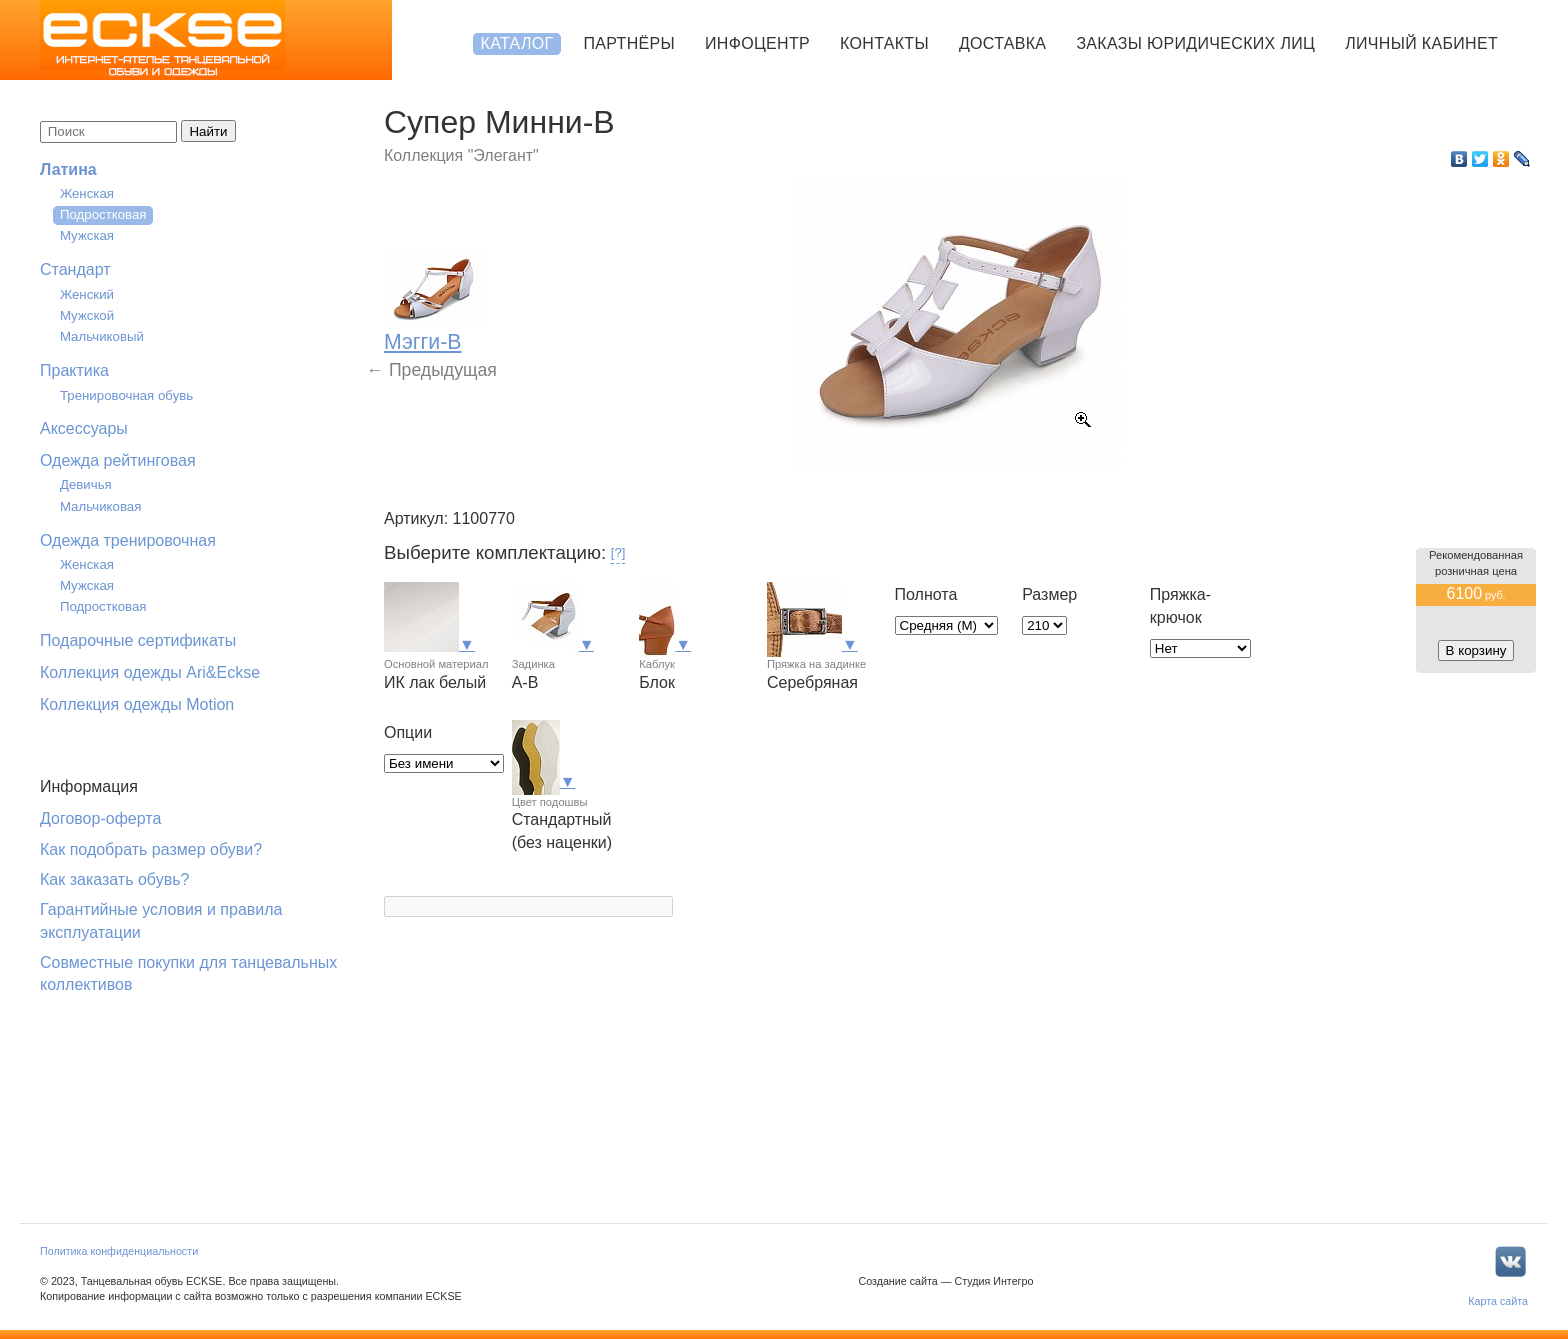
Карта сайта (1498, 1301)
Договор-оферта (100, 818)
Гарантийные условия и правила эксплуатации (161, 920)
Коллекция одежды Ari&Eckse (150, 672)
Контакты (884, 43)
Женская (87, 193)
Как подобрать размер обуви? (151, 849)
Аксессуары (84, 428)
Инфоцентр (757, 43)
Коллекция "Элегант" (461, 155)
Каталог (517, 43)
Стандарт (75, 269)
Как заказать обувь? (114, 879)
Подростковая (103, 214)
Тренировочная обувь (126, 395)
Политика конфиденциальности (119, 1251)
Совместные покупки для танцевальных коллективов (188, 973)
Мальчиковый (102, 336)
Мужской (87, 315)
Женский (87, 294)
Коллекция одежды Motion (137, 704)
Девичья (86, 484)
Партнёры (629, 43)
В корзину (1476, 650)
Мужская (87, 235)
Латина (68, 169)
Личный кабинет (1421, 43)
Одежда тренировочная (128, 540)
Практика (74, 370)
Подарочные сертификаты (138, 640)
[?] (618, 552)
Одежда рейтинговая (118, 460)
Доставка (1002, 43)
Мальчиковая (100, 506)
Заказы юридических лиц (1195, 43)
